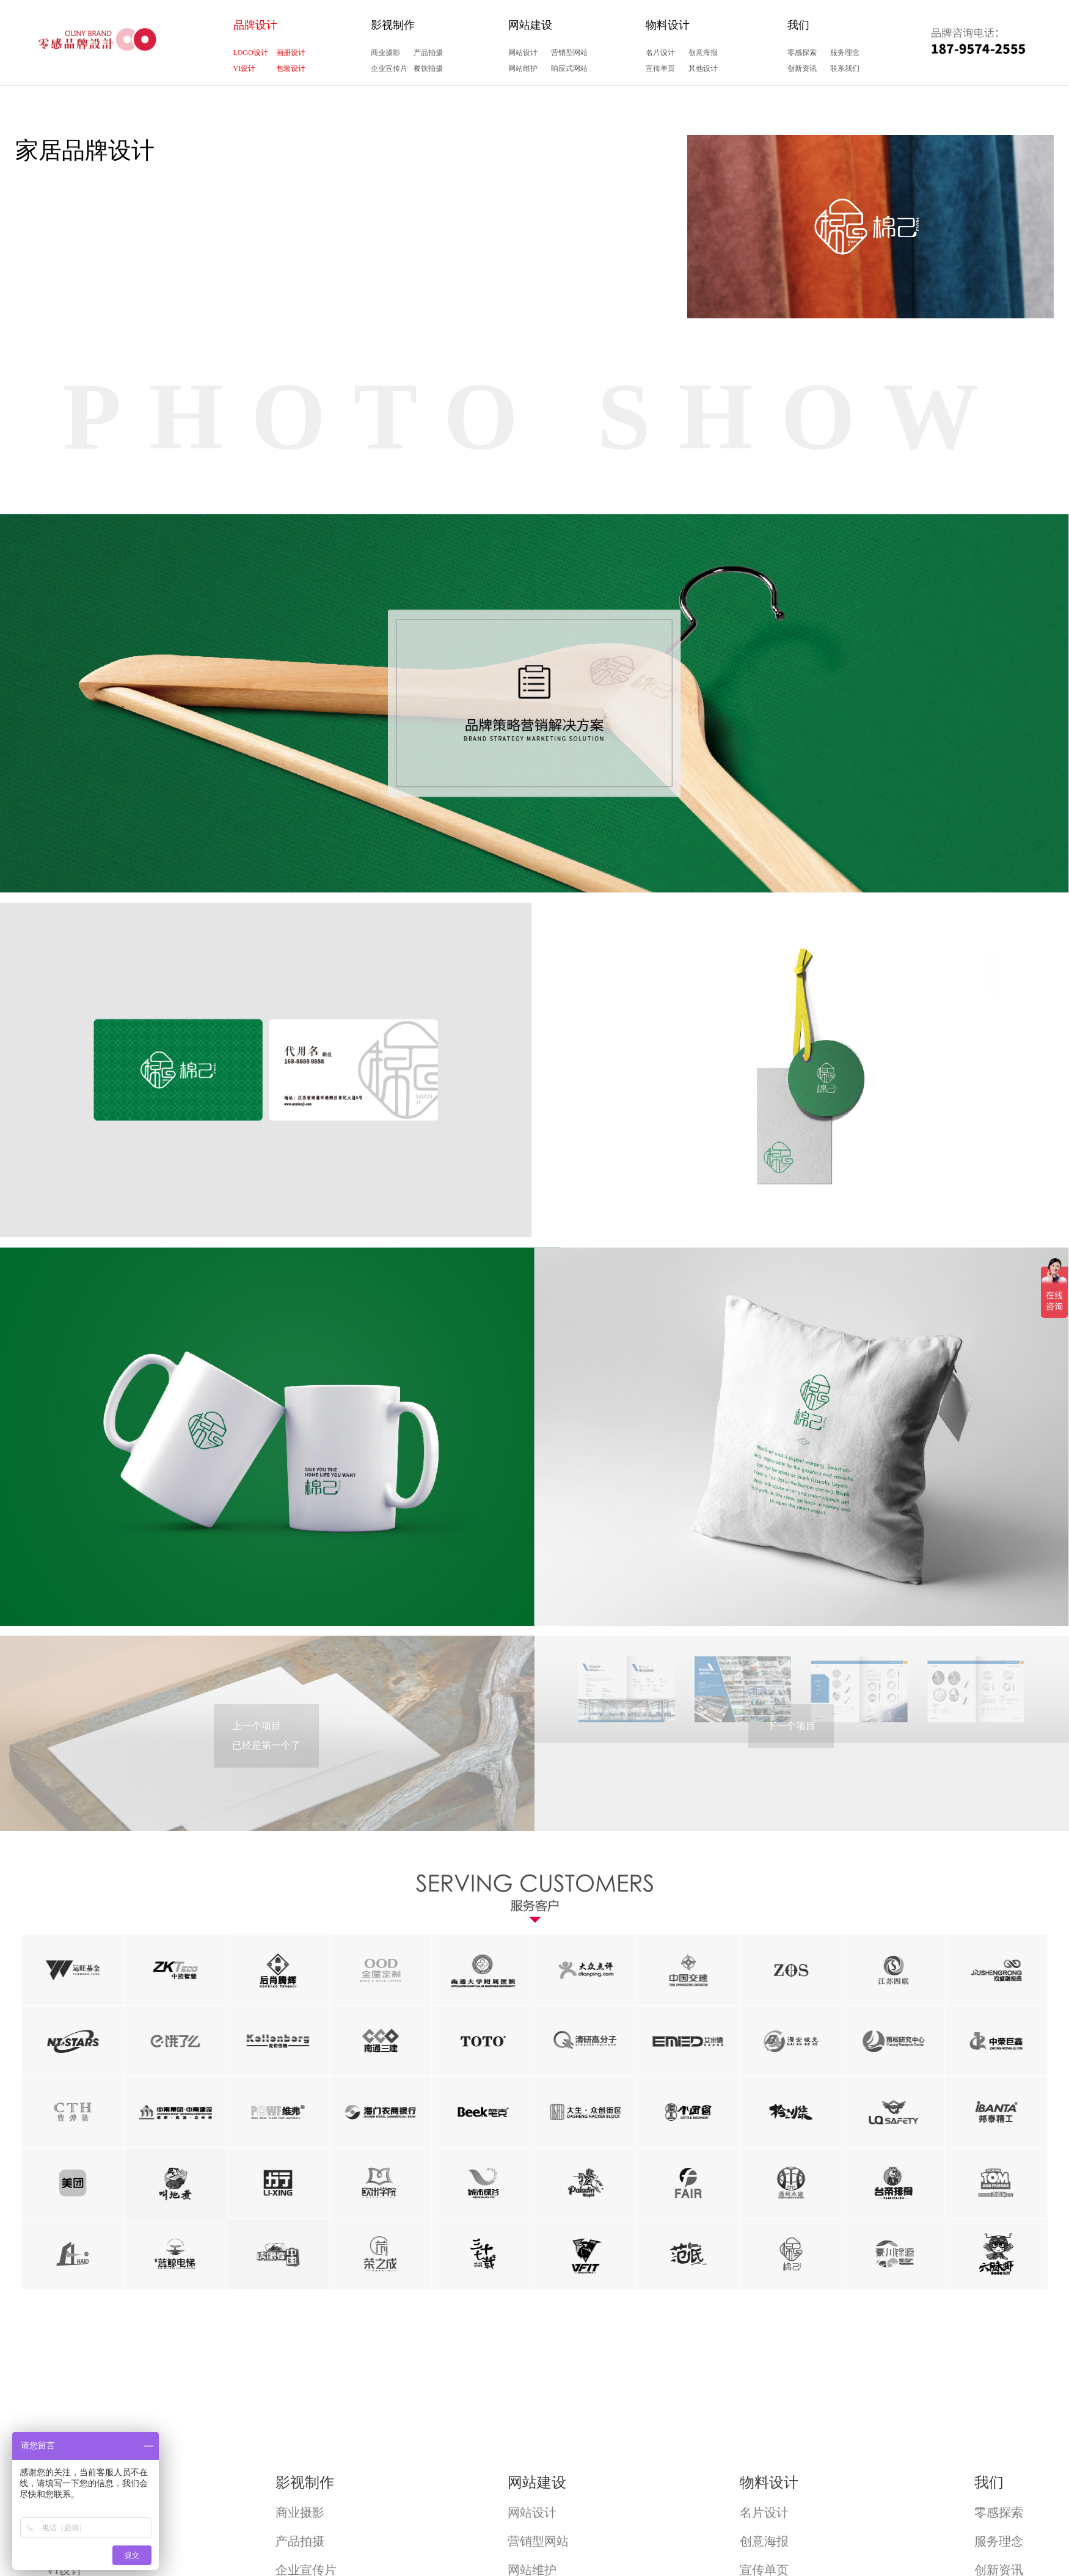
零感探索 (802, 52)
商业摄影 (385, 52)
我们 (798, 25)
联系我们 (844, 68)
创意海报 (703, 52)
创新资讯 (802, 68)
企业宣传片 (389, 68)
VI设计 (244, 68)
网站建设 (530, 25)
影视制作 (393, 25)
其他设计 (703, 68)
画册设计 (290, 52)
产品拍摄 (428, 52)
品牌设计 (255, 25)
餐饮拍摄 (428, 68)
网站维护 (523, 68)
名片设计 (660, 52)
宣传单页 (660, 68)
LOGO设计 (250, 52)
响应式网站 (569, 68)
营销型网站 (569, 52)
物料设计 (668, 25)
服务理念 (844, 52)
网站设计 (523, 52)
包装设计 (290, 68)
